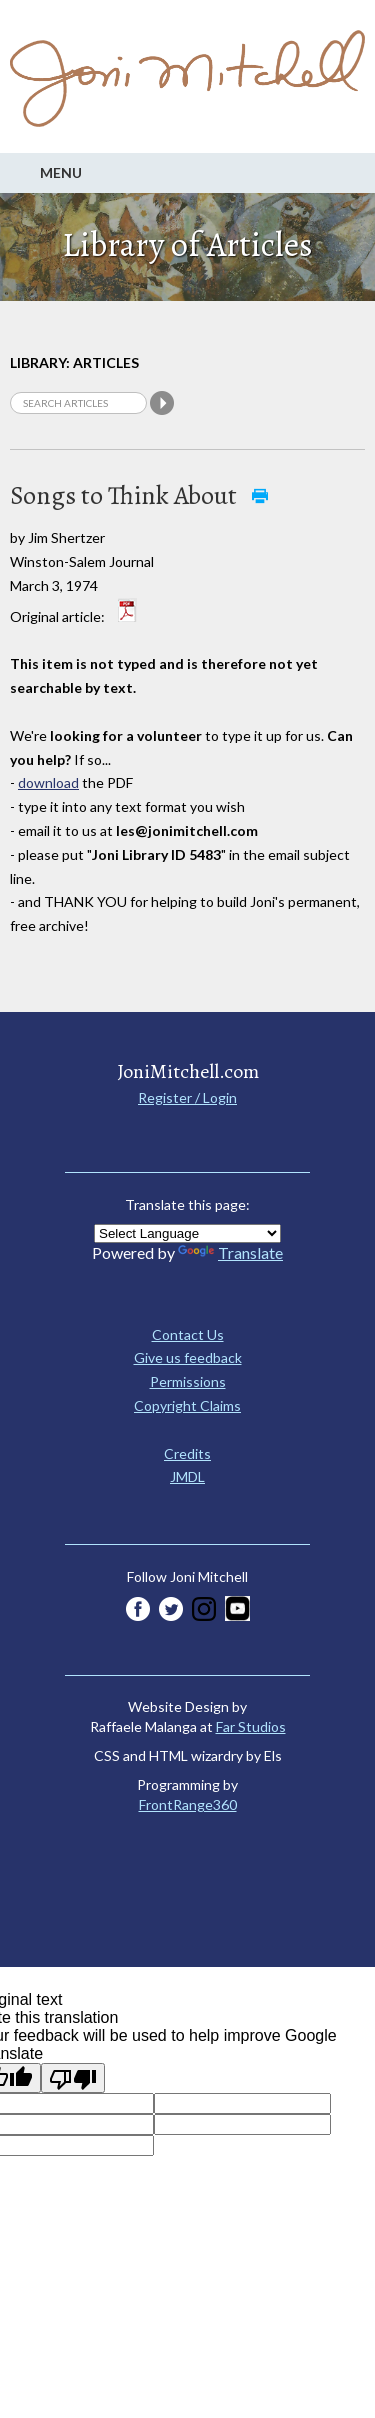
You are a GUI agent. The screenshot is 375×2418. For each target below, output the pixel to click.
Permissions (188, 1381)
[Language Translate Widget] (187, 1233)
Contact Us (188, 1334)
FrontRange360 (188, 1804)
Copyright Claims (187, 1405)
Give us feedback (188, 1357)
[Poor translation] (73, 2078)
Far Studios (251, 1726)
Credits (187, 1453)
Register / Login (187, 1097)
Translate (230, 1252)
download (48, 782)
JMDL (187, 1476)
